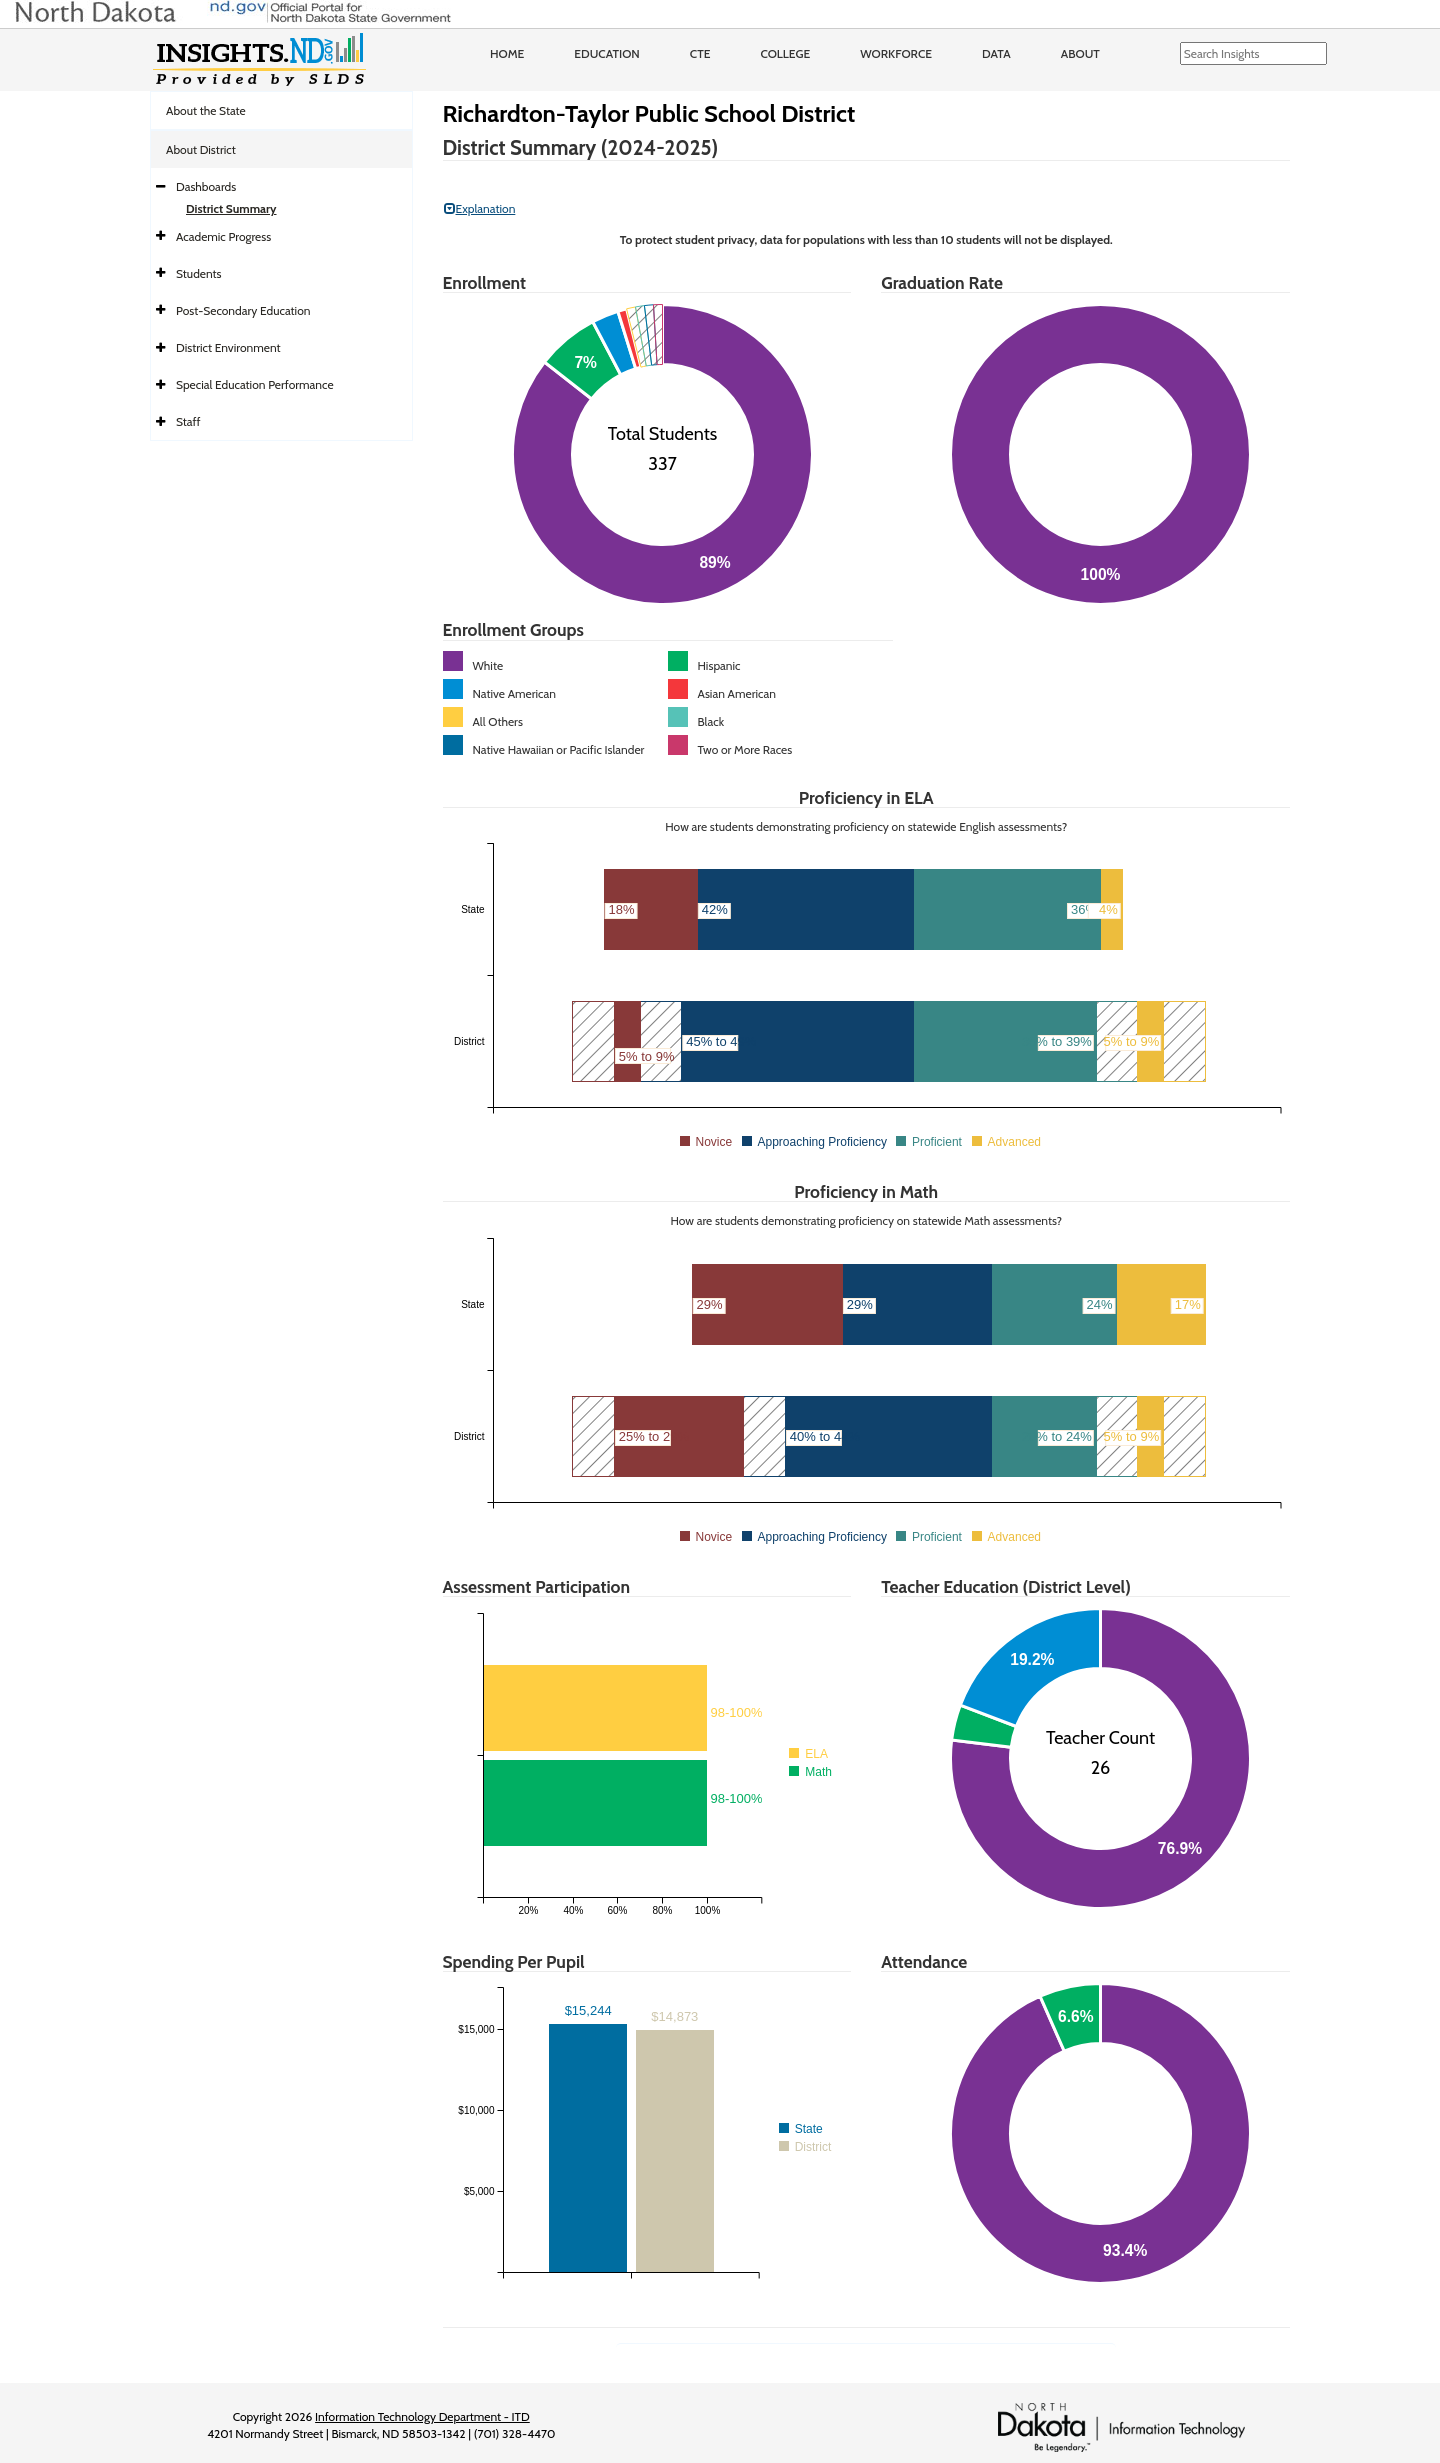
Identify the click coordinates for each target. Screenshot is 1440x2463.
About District (201, 149)
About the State (206, 110)
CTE (700, 53)
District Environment (228, 347)
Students (199, 273)
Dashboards (206, 186)
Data (996, 53)
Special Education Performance (255, 384)
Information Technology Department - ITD (422, 2416)
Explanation (480, 208)
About (1080, 53)
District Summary (231, 208)
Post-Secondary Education (243, 310)
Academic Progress (223, 236)
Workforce (896, 53)
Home (507, 53)
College (785, 53)
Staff (188, 421)
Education (607, 53)
